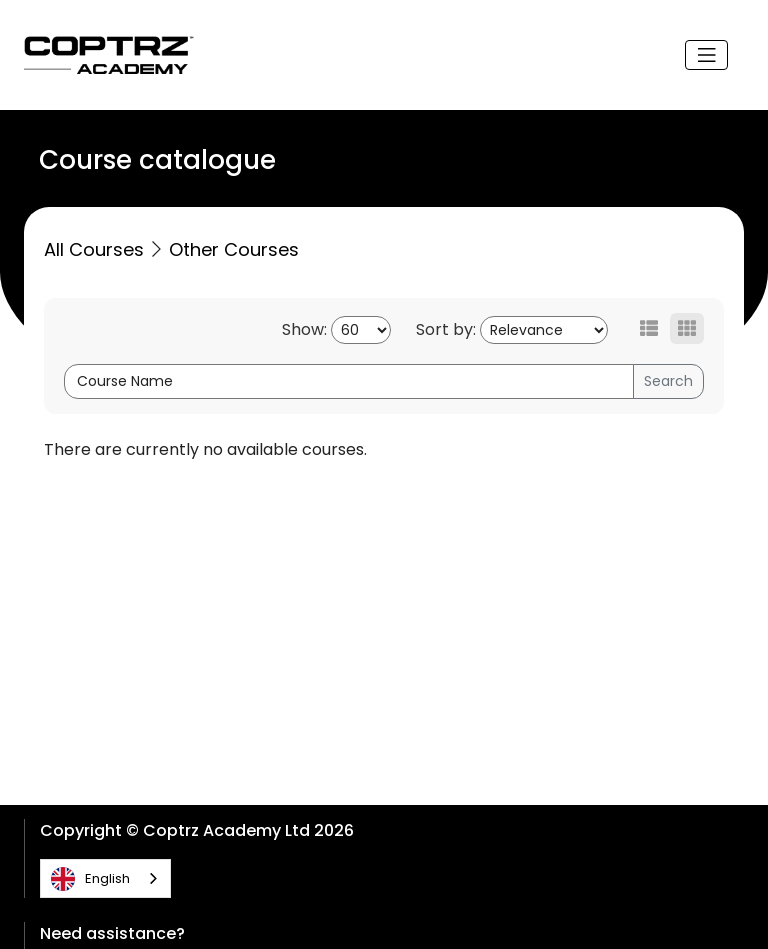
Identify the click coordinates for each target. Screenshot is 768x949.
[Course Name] (349, 381)
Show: (304, 329)
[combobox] (105, 878)
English (90, 879)
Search (668, 381)
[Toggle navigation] (707, 55)
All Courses (94, 249)
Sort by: (446, 329)
